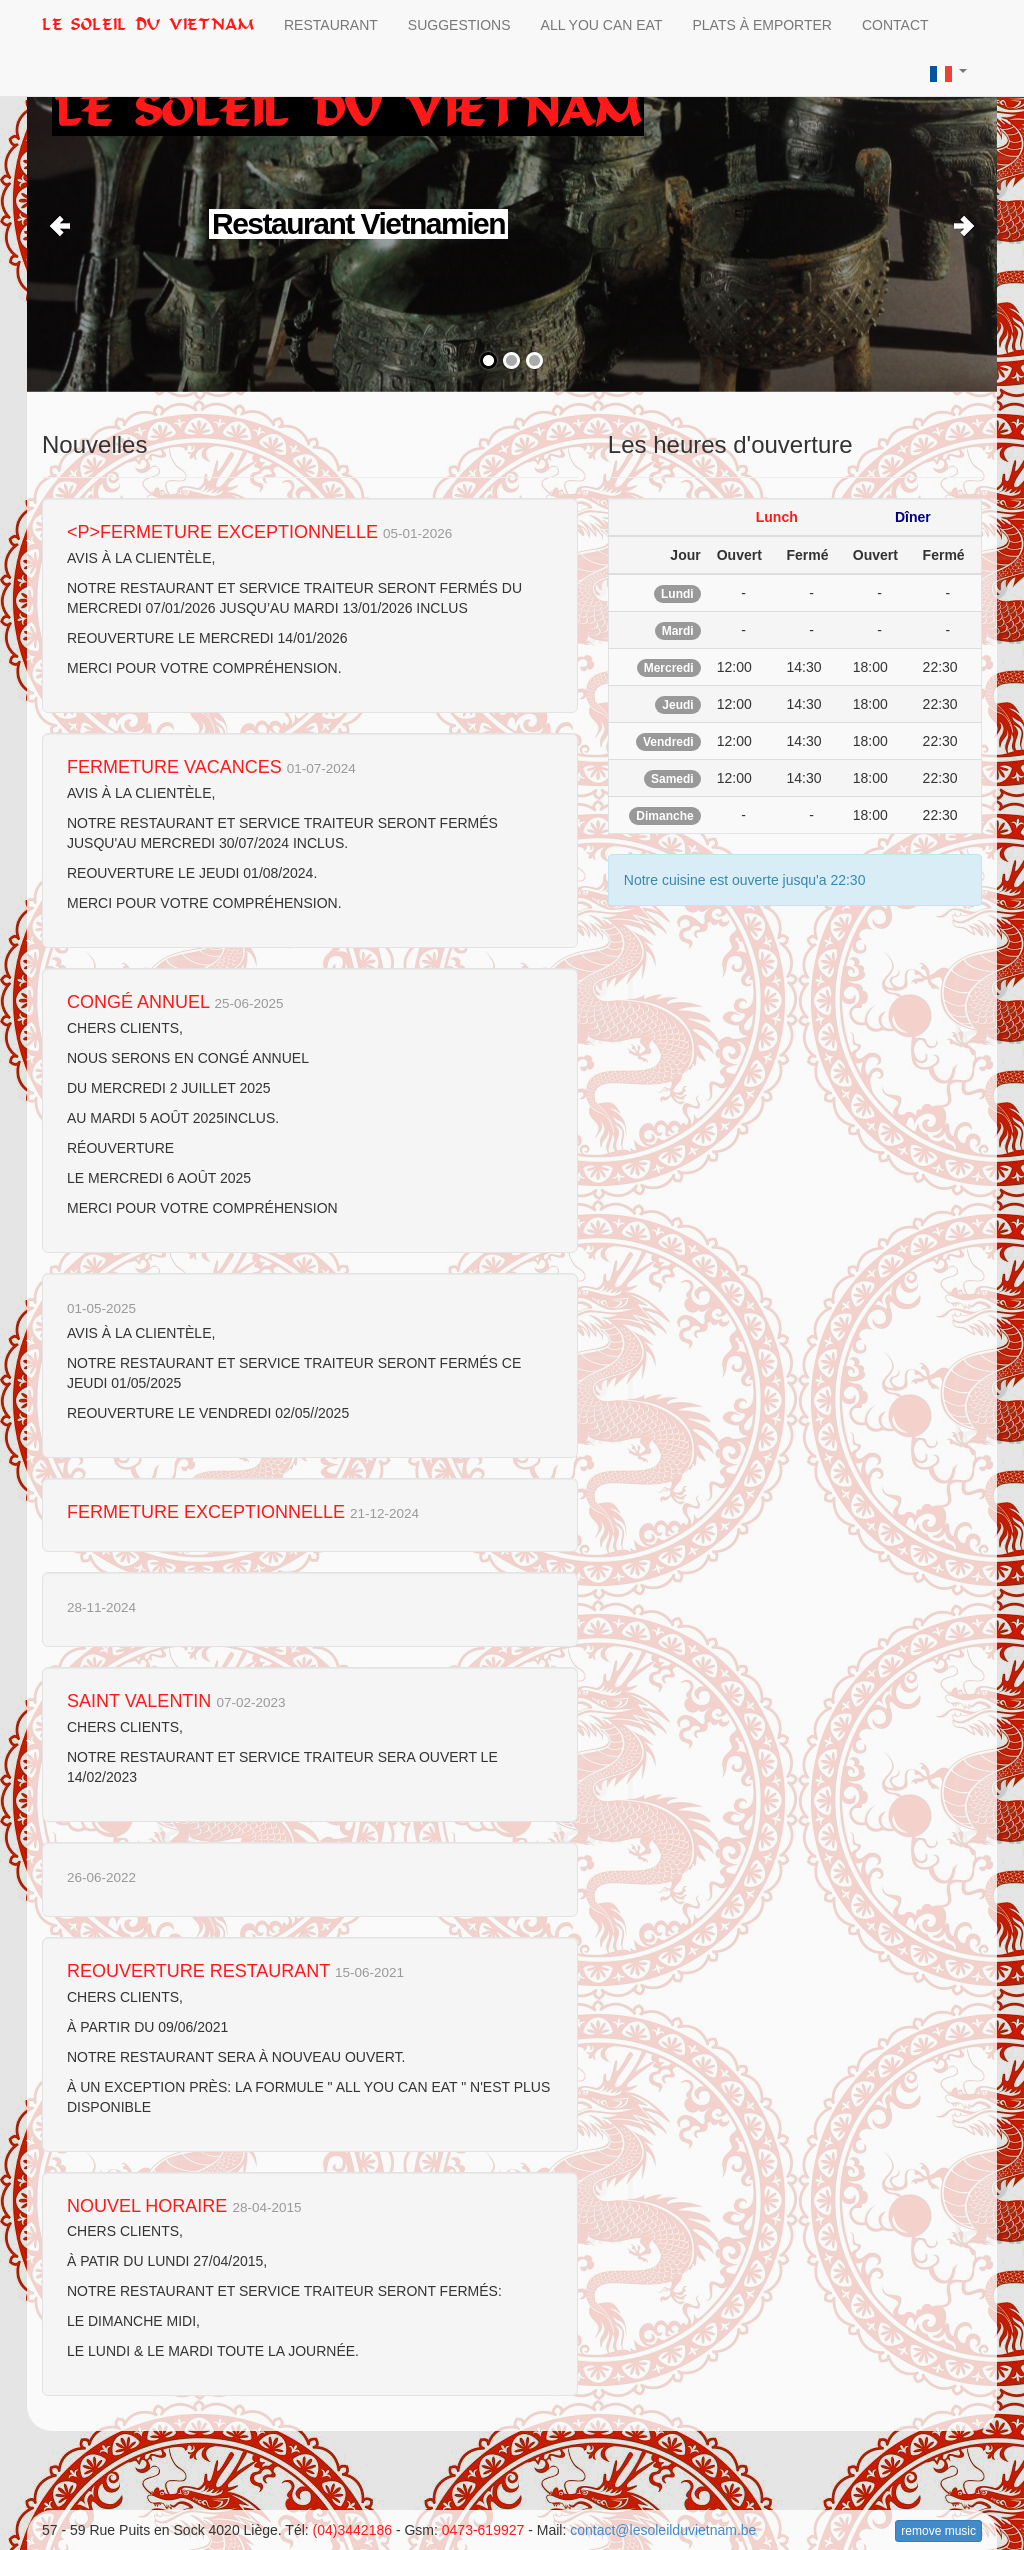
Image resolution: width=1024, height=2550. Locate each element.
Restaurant (331, 25)
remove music (938, 2531)
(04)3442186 (352, 2530)
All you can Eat (602, 25)
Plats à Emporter (762, 25)
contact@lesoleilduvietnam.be (663, 2530)
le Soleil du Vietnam (148, 25)
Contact (895, 25)
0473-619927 (483, 2530)
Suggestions (459, 25)
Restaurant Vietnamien (359, 223)
